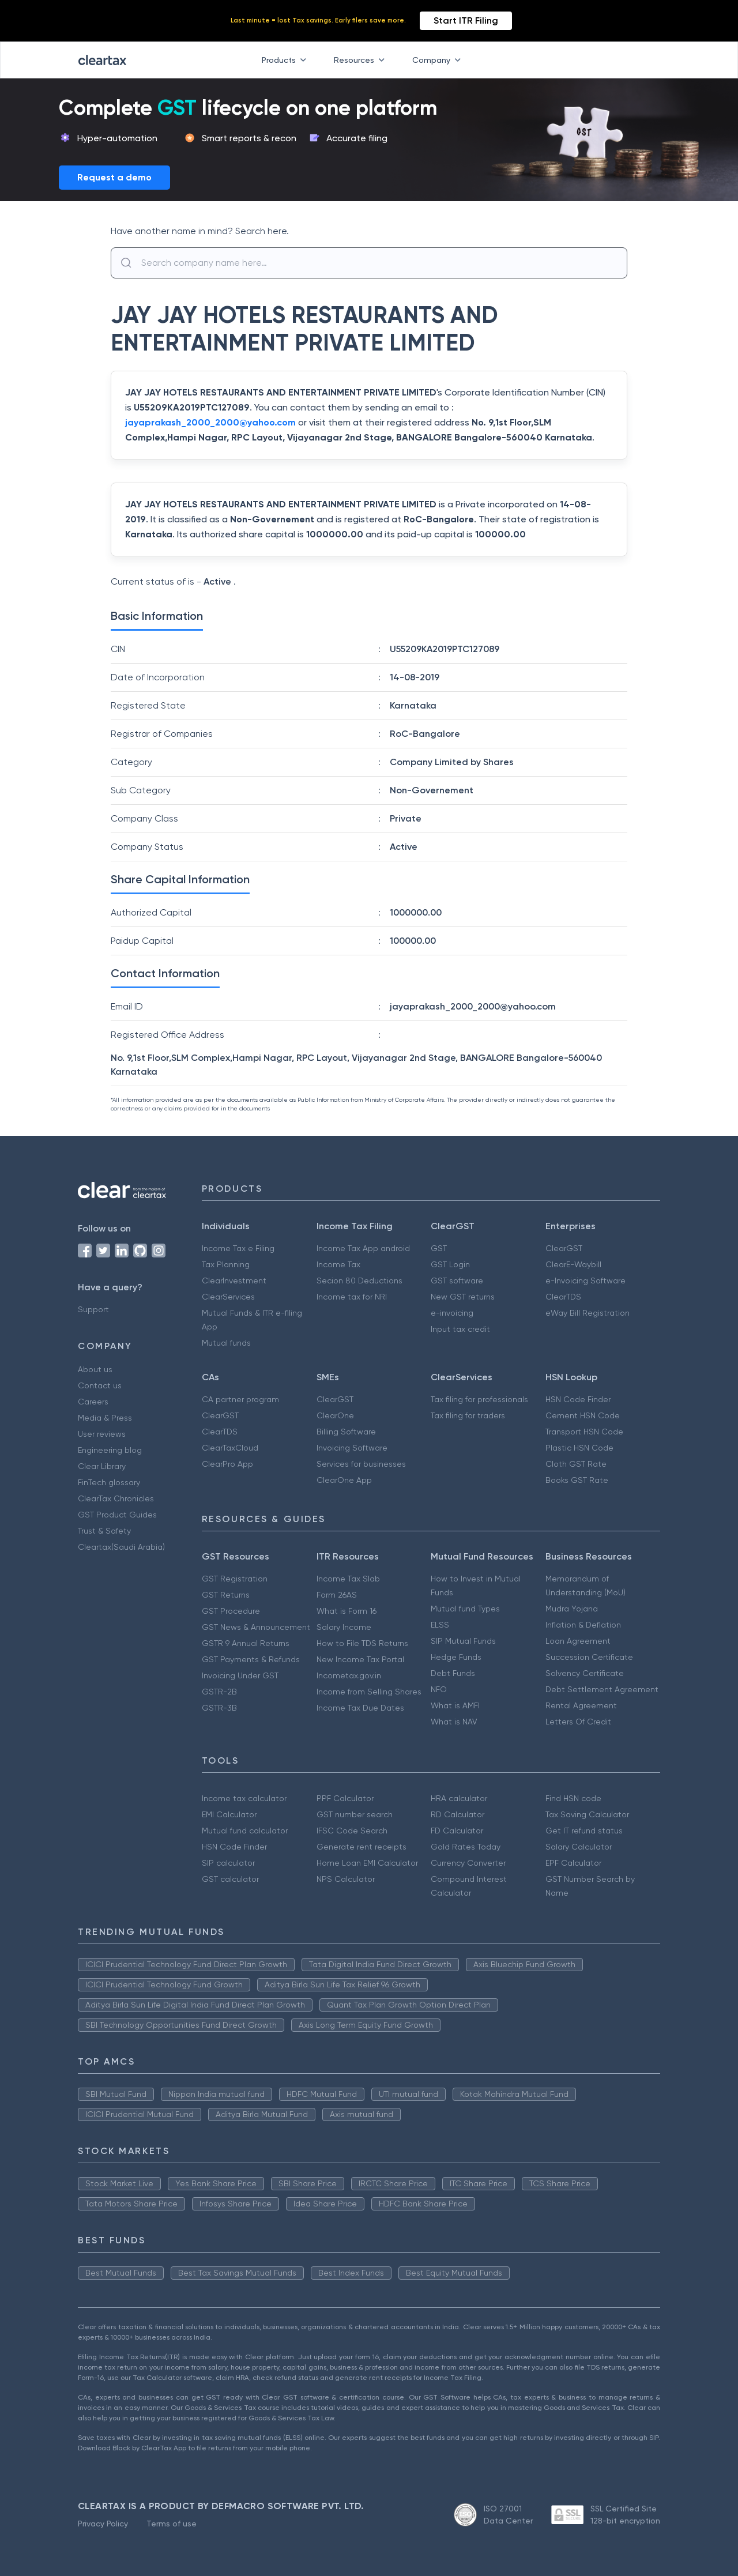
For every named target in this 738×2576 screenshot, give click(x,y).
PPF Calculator (345, 1798)
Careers (93, 1401)
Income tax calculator (244, 1798)
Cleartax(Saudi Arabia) (121, 1546)
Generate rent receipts (361, 1846)
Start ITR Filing (466, 20)
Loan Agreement (578, 1640)
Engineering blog (110, 1450)
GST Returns (226, 1594)
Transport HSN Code (584, 1431)
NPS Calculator (346, 1879)
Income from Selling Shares (369, 1691)
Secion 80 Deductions (359, 1280)
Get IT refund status (584, 1830)
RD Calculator (457, 1814)
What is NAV (454, 1721)
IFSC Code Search (352, 1830)
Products (286, 60)
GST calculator (230, 1879)
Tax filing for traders (468, 1415)
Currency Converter (468, 1862)
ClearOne (335, 1415)
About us (95, 1369)
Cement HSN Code (582, 1415)
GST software (457, 1280)
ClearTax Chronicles (116, 1498)
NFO (439, 1689)
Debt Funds (453, 1673)
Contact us (100, 1385)
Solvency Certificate (584, 1673)
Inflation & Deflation (583, 1624)
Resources (361, 60)
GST (439, 1248)
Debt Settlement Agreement (601, 1689)
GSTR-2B (219, 1691)
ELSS (440, 1624)
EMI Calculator (229, 1814)
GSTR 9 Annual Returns (245, 1643)
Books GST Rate (576, 1480)
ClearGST (563, 1248)
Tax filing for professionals (479, 1399)
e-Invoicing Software (585, 1280)
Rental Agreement (581, 1705)
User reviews (102, 1433)
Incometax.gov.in (349, 1675)
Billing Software (346, 1431)
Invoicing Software (352, 1447)
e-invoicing (452, 1312)
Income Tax (338, 1264)
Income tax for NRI (352, 1296)
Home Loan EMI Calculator (367, 1862)
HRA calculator (459, 1798)
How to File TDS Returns (362, 1643)
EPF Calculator (573, 1862)
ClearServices (228, 1296)
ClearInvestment (234, 1280)
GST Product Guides (117, 1514)
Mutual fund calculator (245, 1830)
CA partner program (240, 1399)
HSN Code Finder (578, 1399)
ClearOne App (344, 1480)
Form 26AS (337, 1594)
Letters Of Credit (578, 1721)
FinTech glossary (109, 1482)
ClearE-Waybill (573, 1264)
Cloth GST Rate (576, 1463)
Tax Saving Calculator (587, 1814)
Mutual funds (226, 1342)
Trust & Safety (104, 1530)
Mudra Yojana (571, 1608)
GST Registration (235, 1578)
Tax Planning (226, 1264)
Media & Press (105, 1417)
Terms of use (171, 2523)
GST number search (355, 1814)
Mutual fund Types (465, 1608)
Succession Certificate (589, 1657)
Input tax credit (460, 1329)
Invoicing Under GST (240, 1675)
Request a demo (114, 177)
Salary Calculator (578, 1846)
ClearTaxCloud (230, 1447)
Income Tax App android (363, 1248)
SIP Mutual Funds (463, 1640)
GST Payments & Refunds (251, 1659)
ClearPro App (227, 1463)
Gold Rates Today (465, 1846)
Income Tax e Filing (238, 1248)
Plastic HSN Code (579, 1447)
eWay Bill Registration (587, 1312)
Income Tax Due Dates (360, 1707)
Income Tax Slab (348, 1578)
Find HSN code (573, 1798)
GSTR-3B (219, 1707)
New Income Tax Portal (360, 1659)
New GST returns (463, 1296)
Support (93, 1309)
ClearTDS (563, 1296)
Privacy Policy (103, 2523)
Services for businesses (361, 1463)
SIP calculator (228, 1862)
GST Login (450, 1264)
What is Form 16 (346, 1610)
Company (438, 60)
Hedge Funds (456, 1657)
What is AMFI (455, 1705)
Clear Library (102, 1466)
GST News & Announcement (256, 1627)
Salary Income (344, 1627)
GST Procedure (231, 1610)
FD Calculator (457, 1830)
